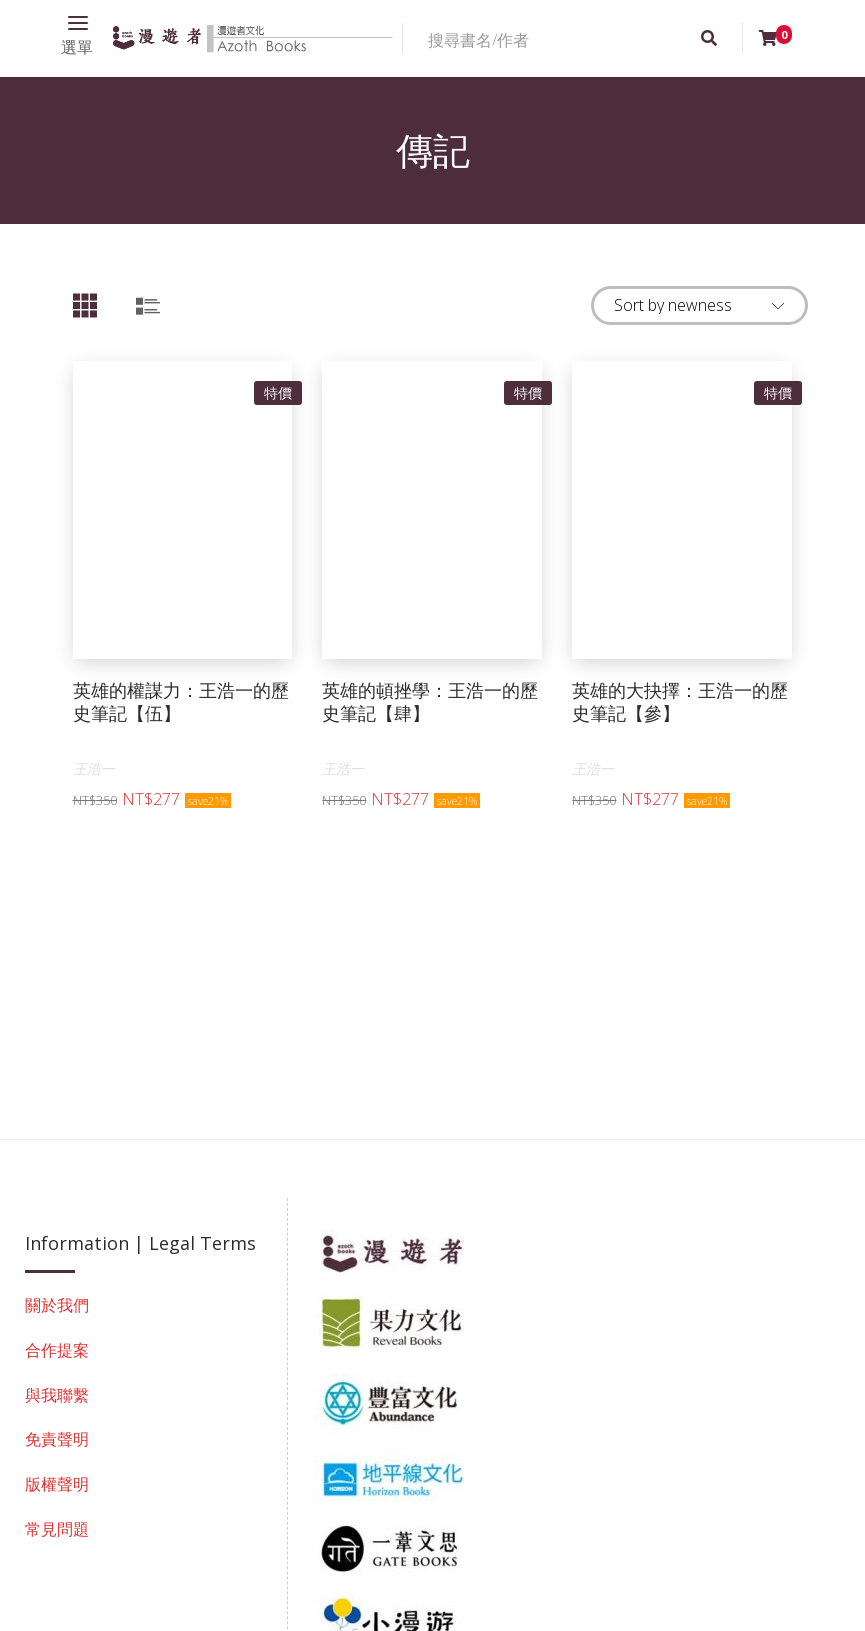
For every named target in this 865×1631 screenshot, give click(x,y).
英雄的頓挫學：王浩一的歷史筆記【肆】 (430, 701)
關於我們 (57, 1305)
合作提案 (57, 1350)
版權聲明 (57, 1484)
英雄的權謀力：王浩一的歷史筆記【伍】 (181, 701)
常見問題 (57, 1529)
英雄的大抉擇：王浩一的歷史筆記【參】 (680, 701)
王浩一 (94, 768)
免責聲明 (57, 1439)
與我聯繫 (57, 1395)
